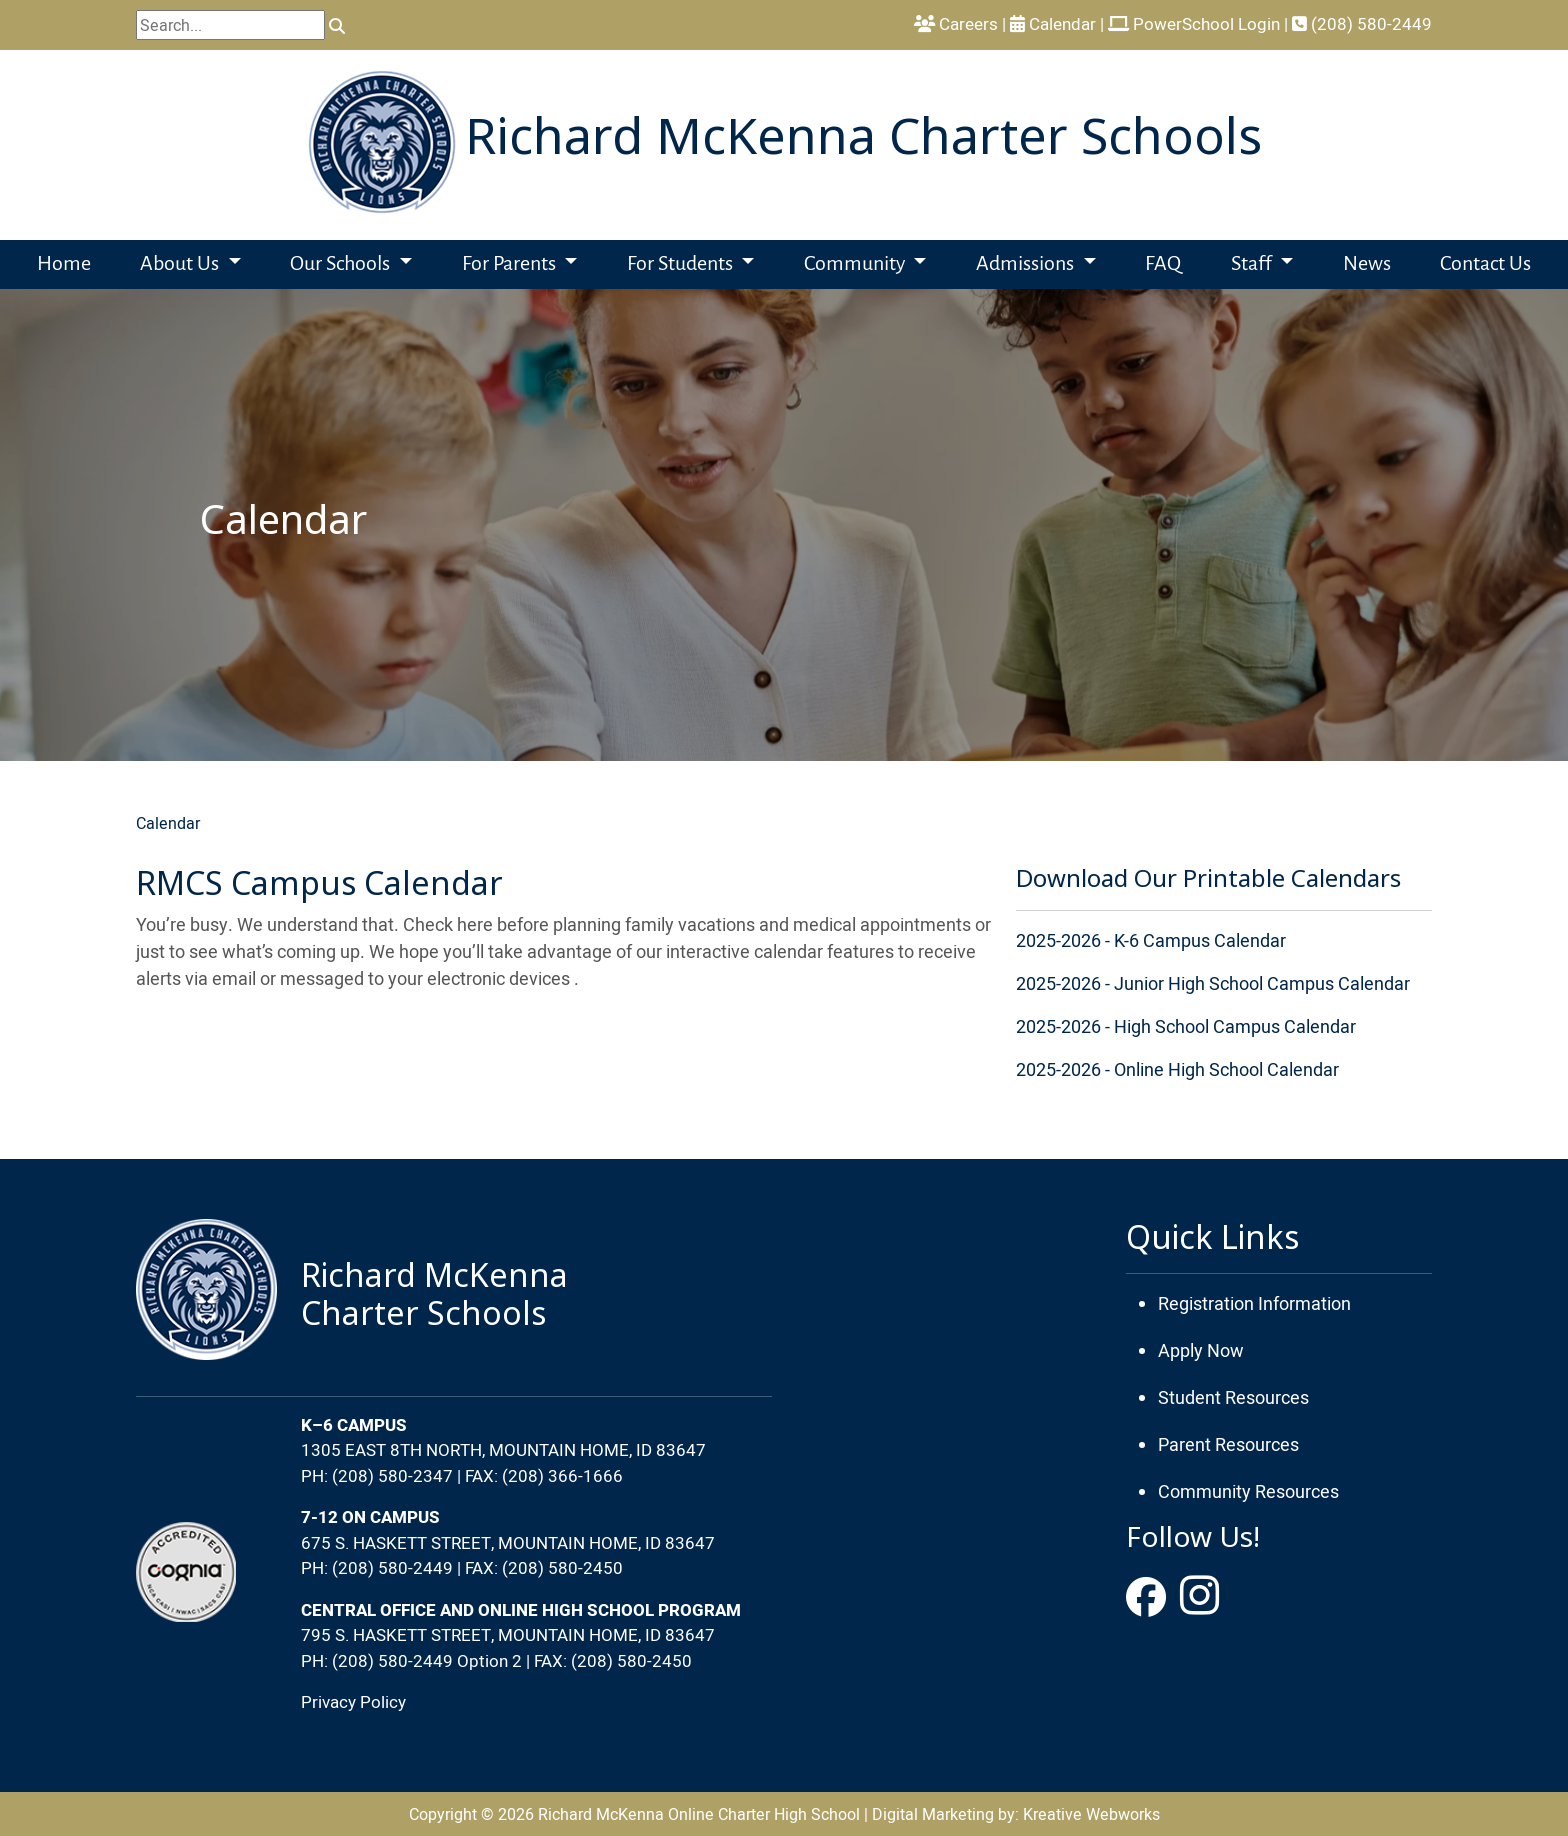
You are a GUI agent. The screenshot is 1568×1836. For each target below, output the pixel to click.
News (1367, 264)
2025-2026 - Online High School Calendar (1177, 1069)
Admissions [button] (1027, 264)
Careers (956, 24)
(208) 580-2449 (1362, 24)
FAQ (1163, 264)
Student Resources (1233, 1397)
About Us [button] (181, 264)
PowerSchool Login (1194, 24)
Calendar (168, 823)
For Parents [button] (511, 264)
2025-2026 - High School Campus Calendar (1186, 1026)
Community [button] (856, 264)
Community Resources (1248, 1491)
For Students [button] (682, 264)
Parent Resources (1228, 1444)
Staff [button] (1253, 264)
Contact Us (1485, 264)
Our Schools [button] (342, 264)
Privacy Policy (353, 1702)
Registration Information (1254, 1303)
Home (64, 264)
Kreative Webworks (1091, 1814)
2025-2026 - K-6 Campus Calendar (1151, 940)
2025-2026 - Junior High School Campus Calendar (1213, 983)
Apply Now (1201, 1350)
